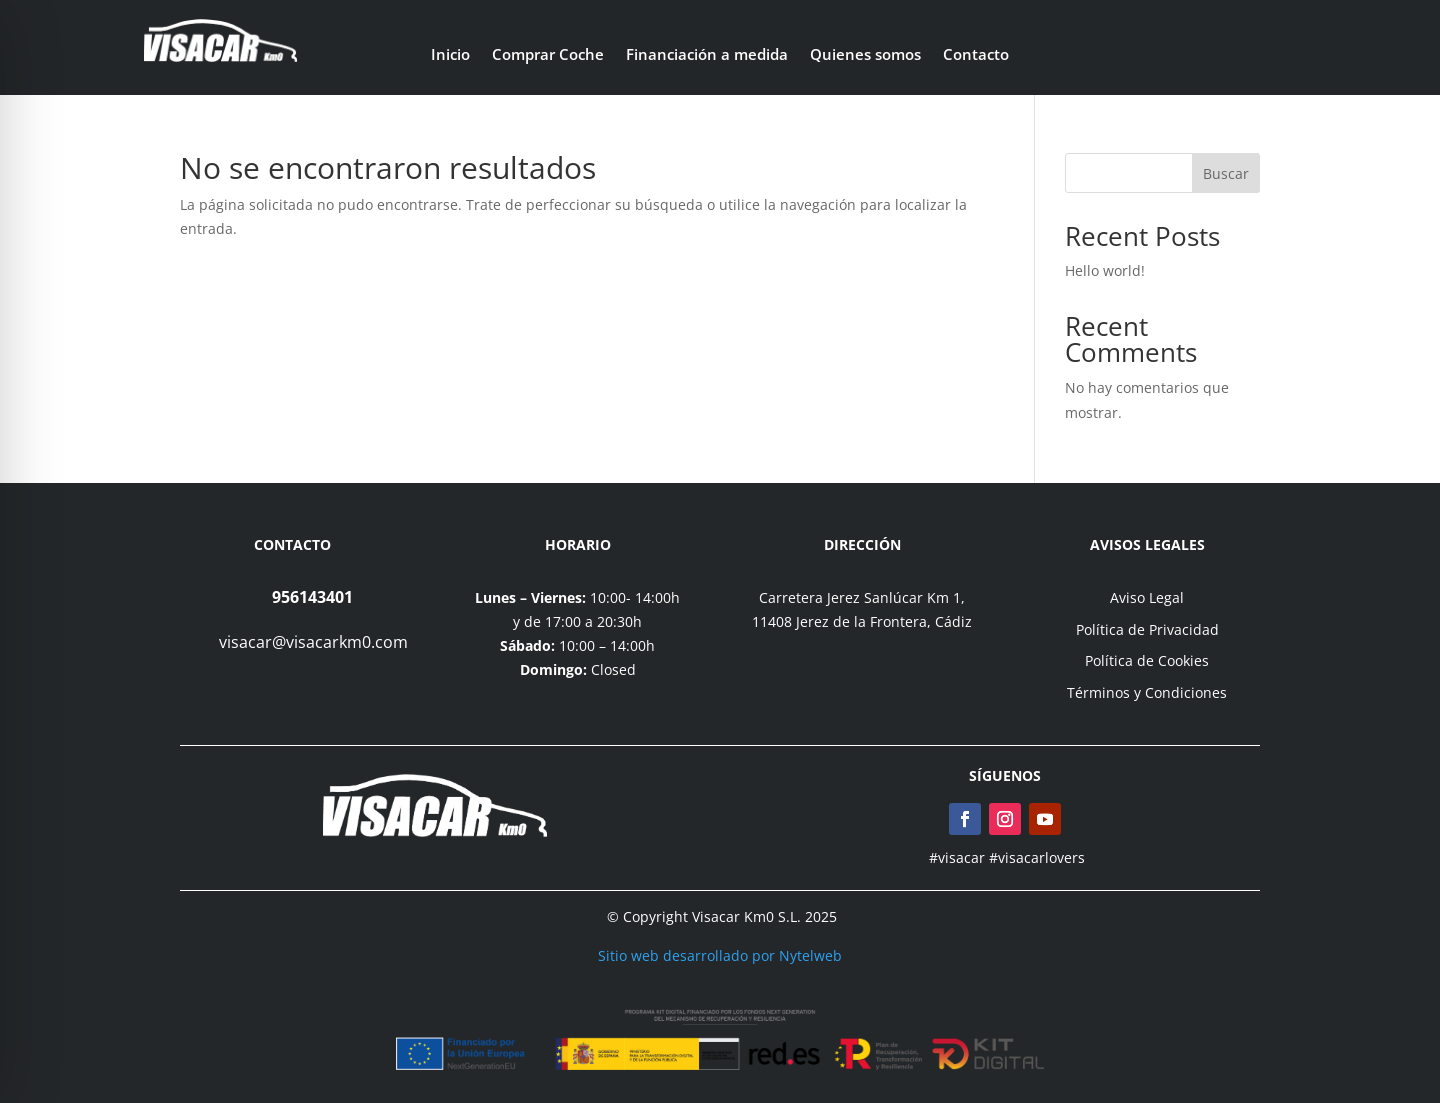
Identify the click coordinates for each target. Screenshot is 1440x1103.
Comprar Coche (548, 55)
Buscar (1226, 173)
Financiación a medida (707, 55)
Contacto (976, 55)
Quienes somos (865, 55)
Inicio (450, 55)
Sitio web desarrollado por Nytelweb (720, 955)
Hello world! (1105, 270)
